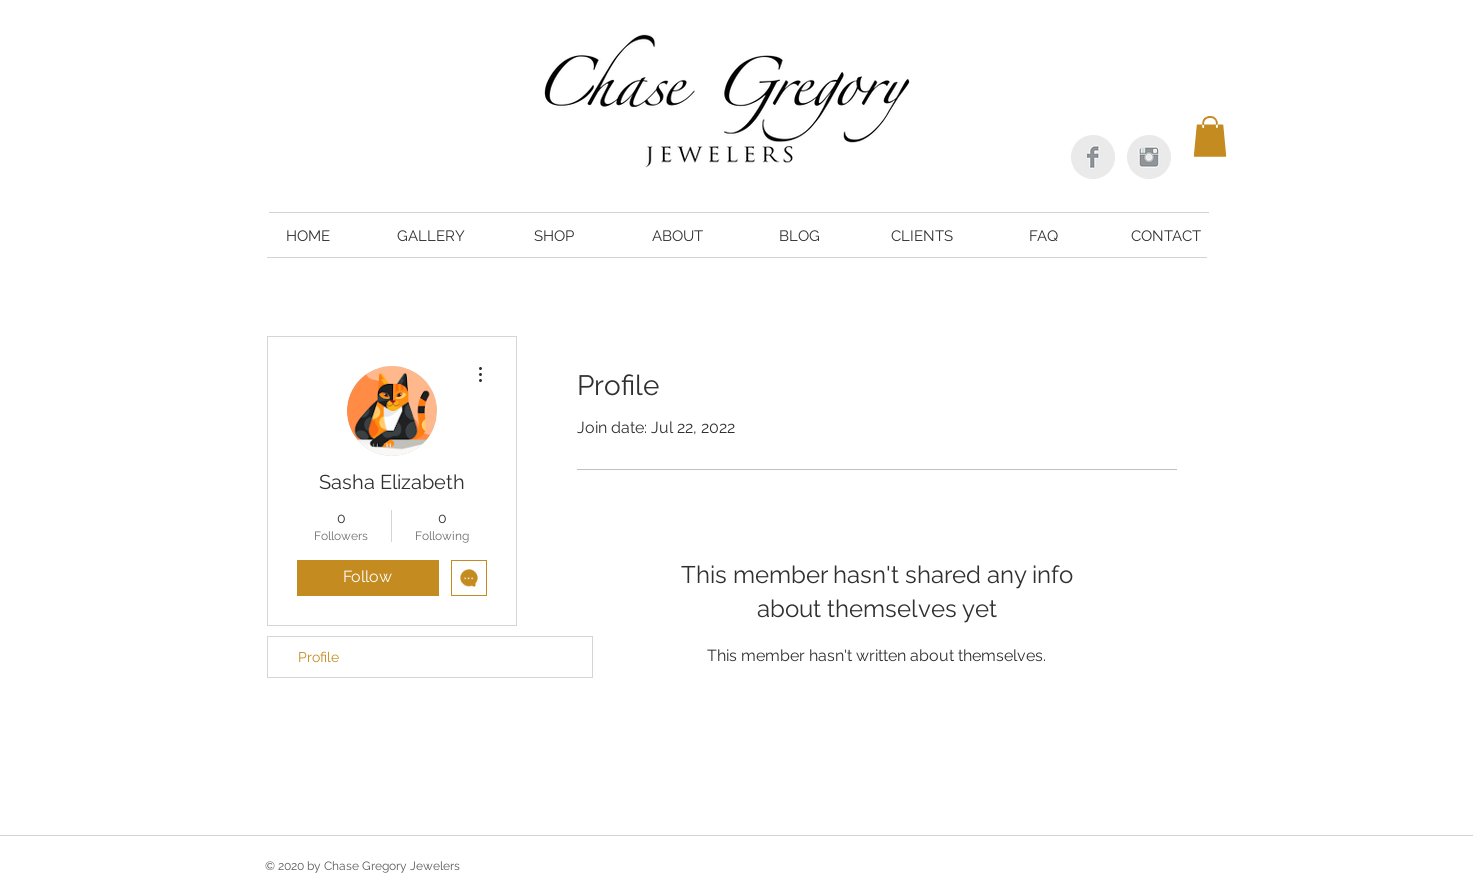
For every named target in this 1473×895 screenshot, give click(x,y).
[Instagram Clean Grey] (1149, 157)
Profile (318, 657)
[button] (1210, 136)
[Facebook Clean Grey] (1093, 157)
